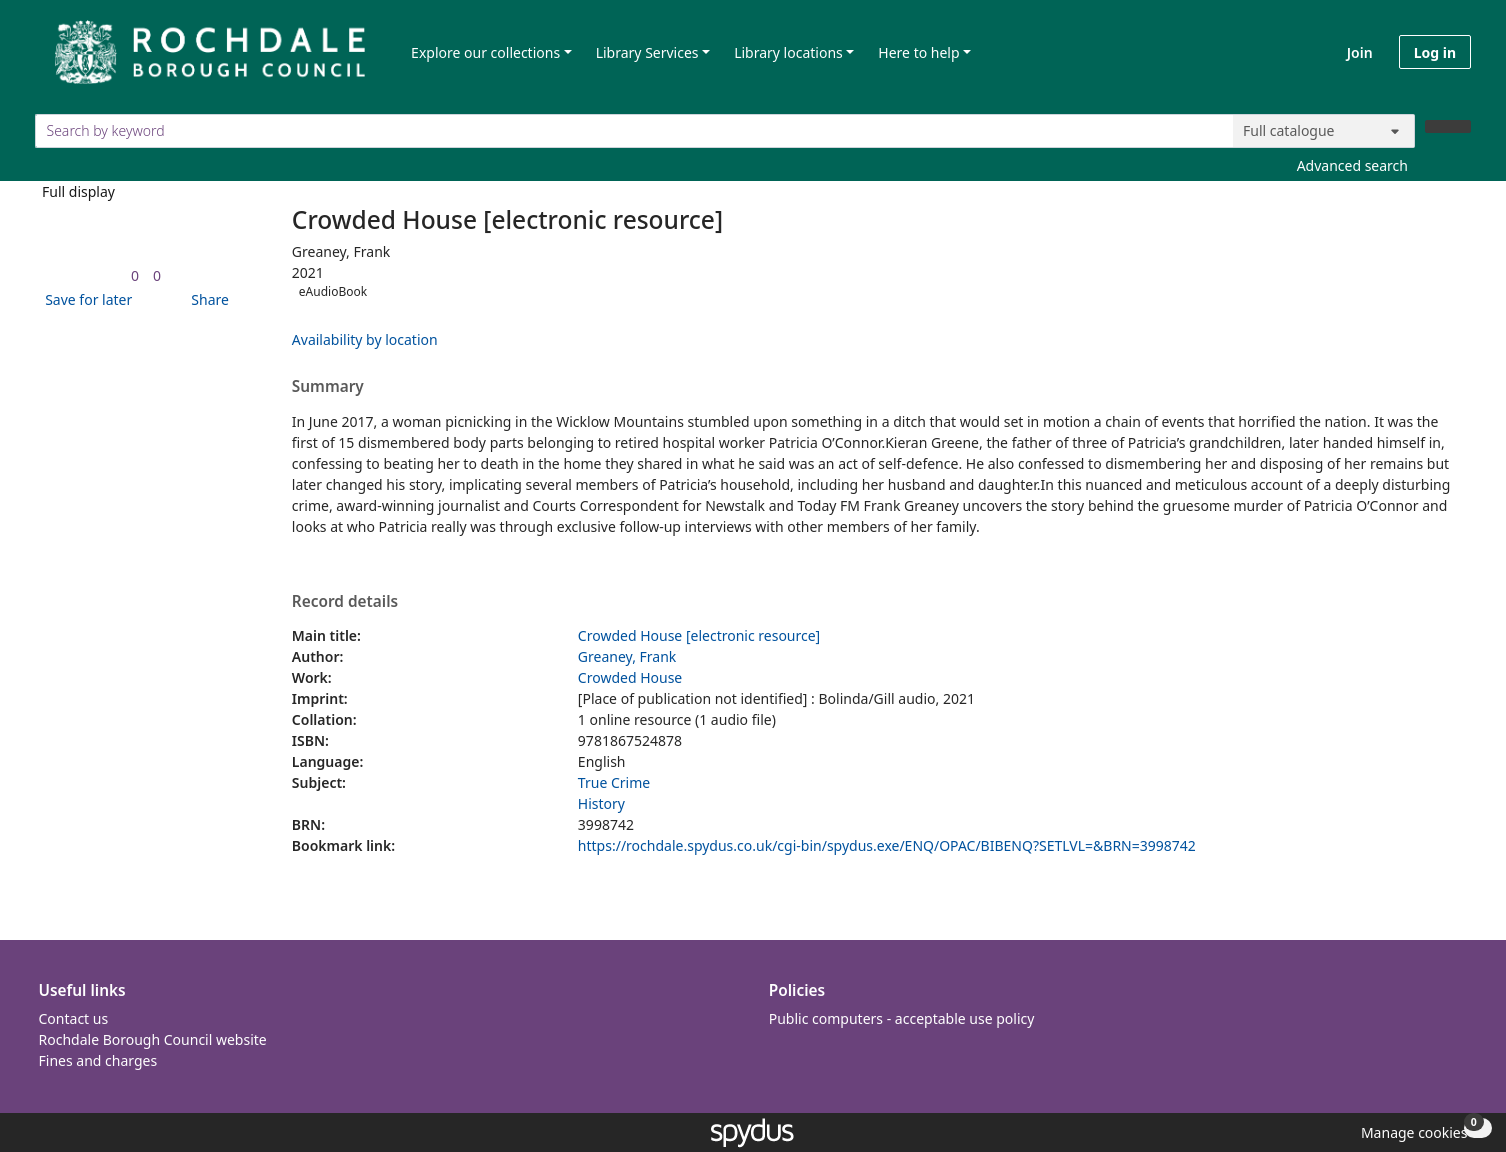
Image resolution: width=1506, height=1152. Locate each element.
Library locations (788, 52)
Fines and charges (98, 1060)
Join (1360, 52)
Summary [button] (328, 387)
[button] (85, 299)
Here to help (918, 52)
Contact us (74, 1018)
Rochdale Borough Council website (153, 1039)
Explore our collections (485, 52)
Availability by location (365, 339)
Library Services (647, 52)
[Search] (1448, 126)
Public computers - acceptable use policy (902, 1018)
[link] (135, 275)
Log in (1435, 52)
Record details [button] (345, 602)
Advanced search (1352, 165)
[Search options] (1324, 131)
